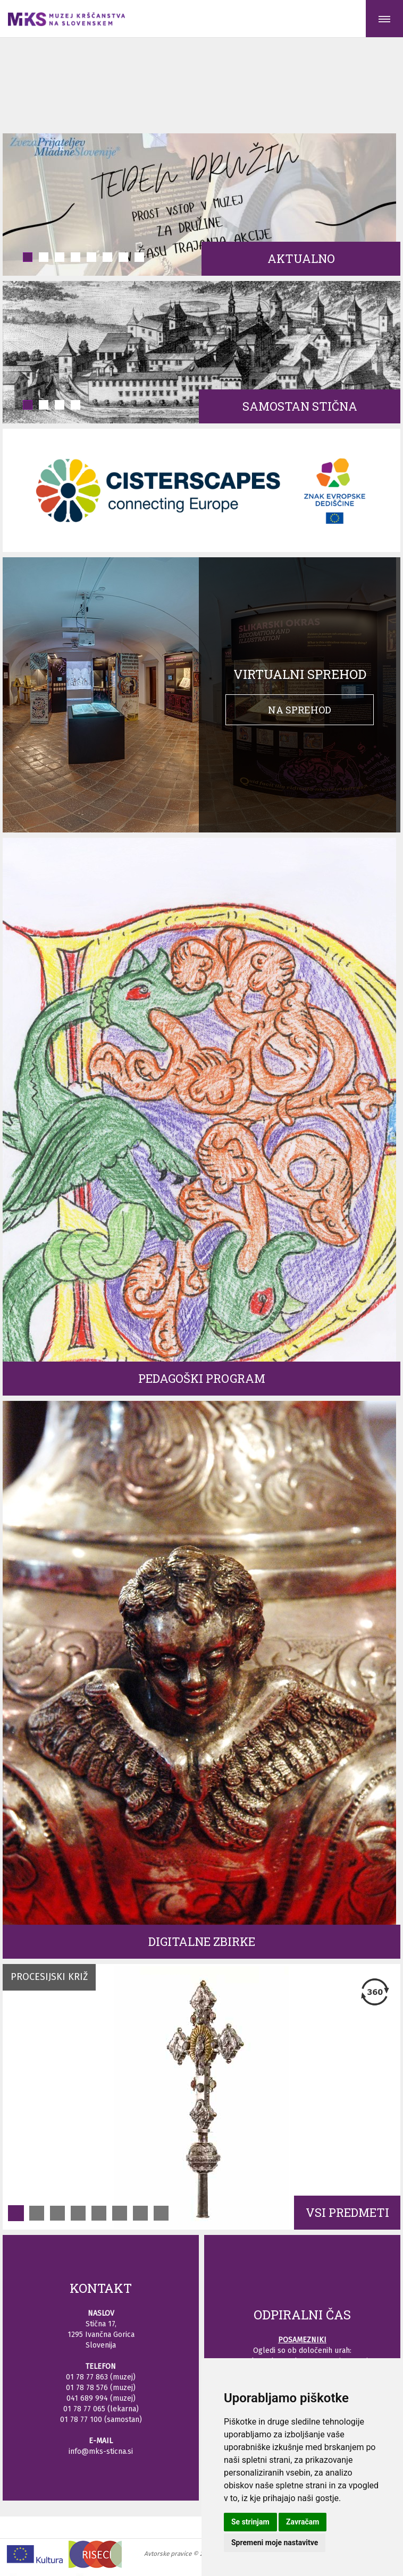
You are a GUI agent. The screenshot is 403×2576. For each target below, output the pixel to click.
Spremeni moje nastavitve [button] (274, 2542)
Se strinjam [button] (250, 2522)
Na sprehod (299, 709)
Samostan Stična (299, 406)
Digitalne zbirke (201, 1941)
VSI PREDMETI (347, 2212)
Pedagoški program (201, 1378)
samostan (123, 2419)
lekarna (123, 2408)
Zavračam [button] (302, 2522)
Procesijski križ (49, 1977)
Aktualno (301, 258)
